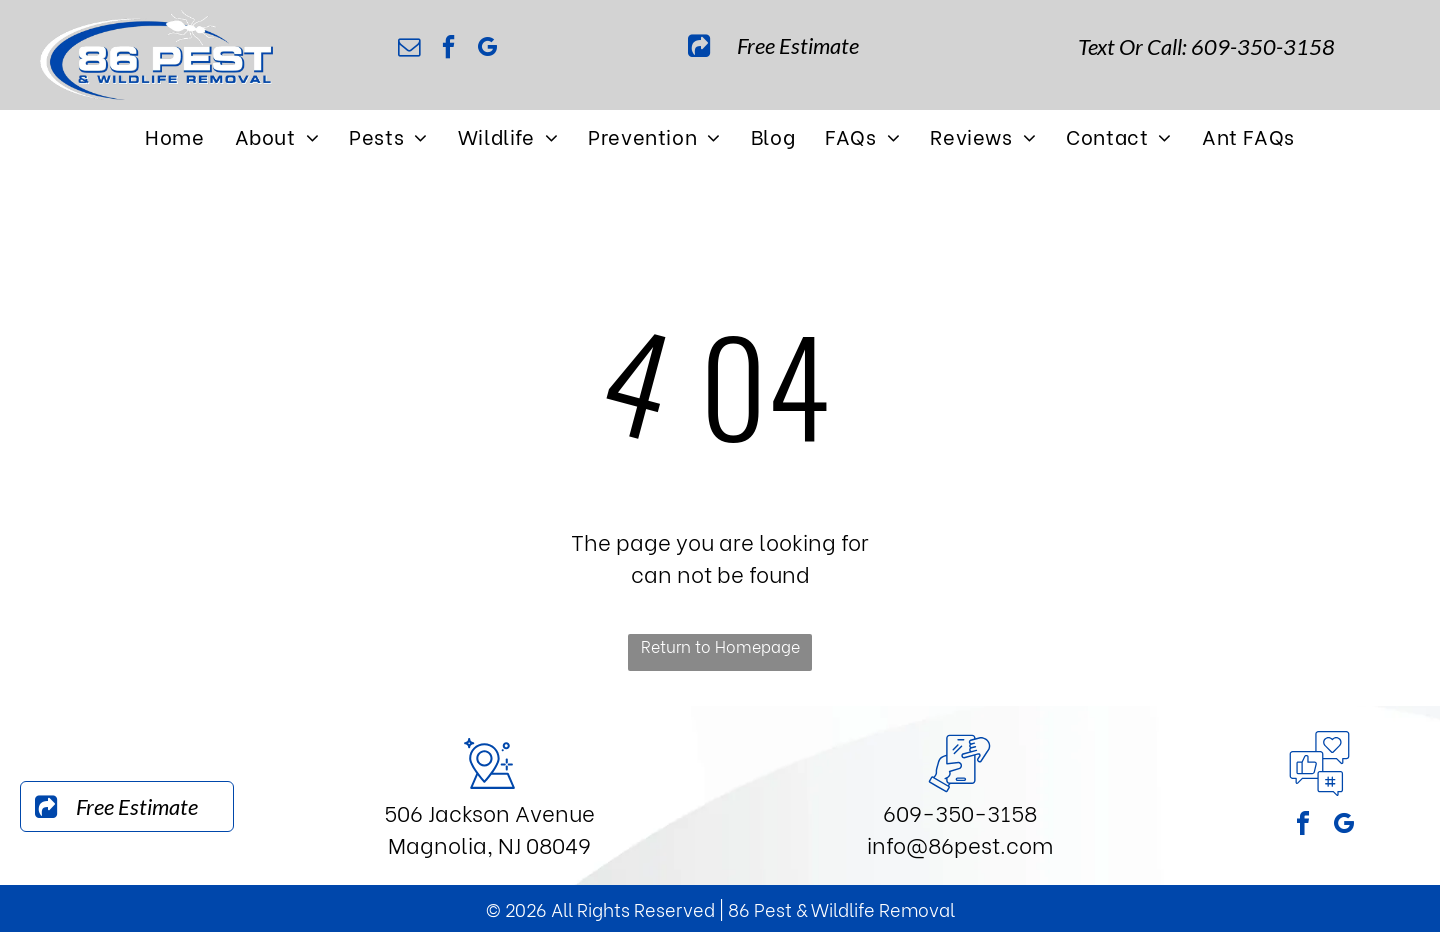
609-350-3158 (960, 812)
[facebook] (448, 49)
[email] (409, 49)
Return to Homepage (720, 645)
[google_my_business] (487, 49)
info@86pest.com (960, 844)
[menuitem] (174, 135)
